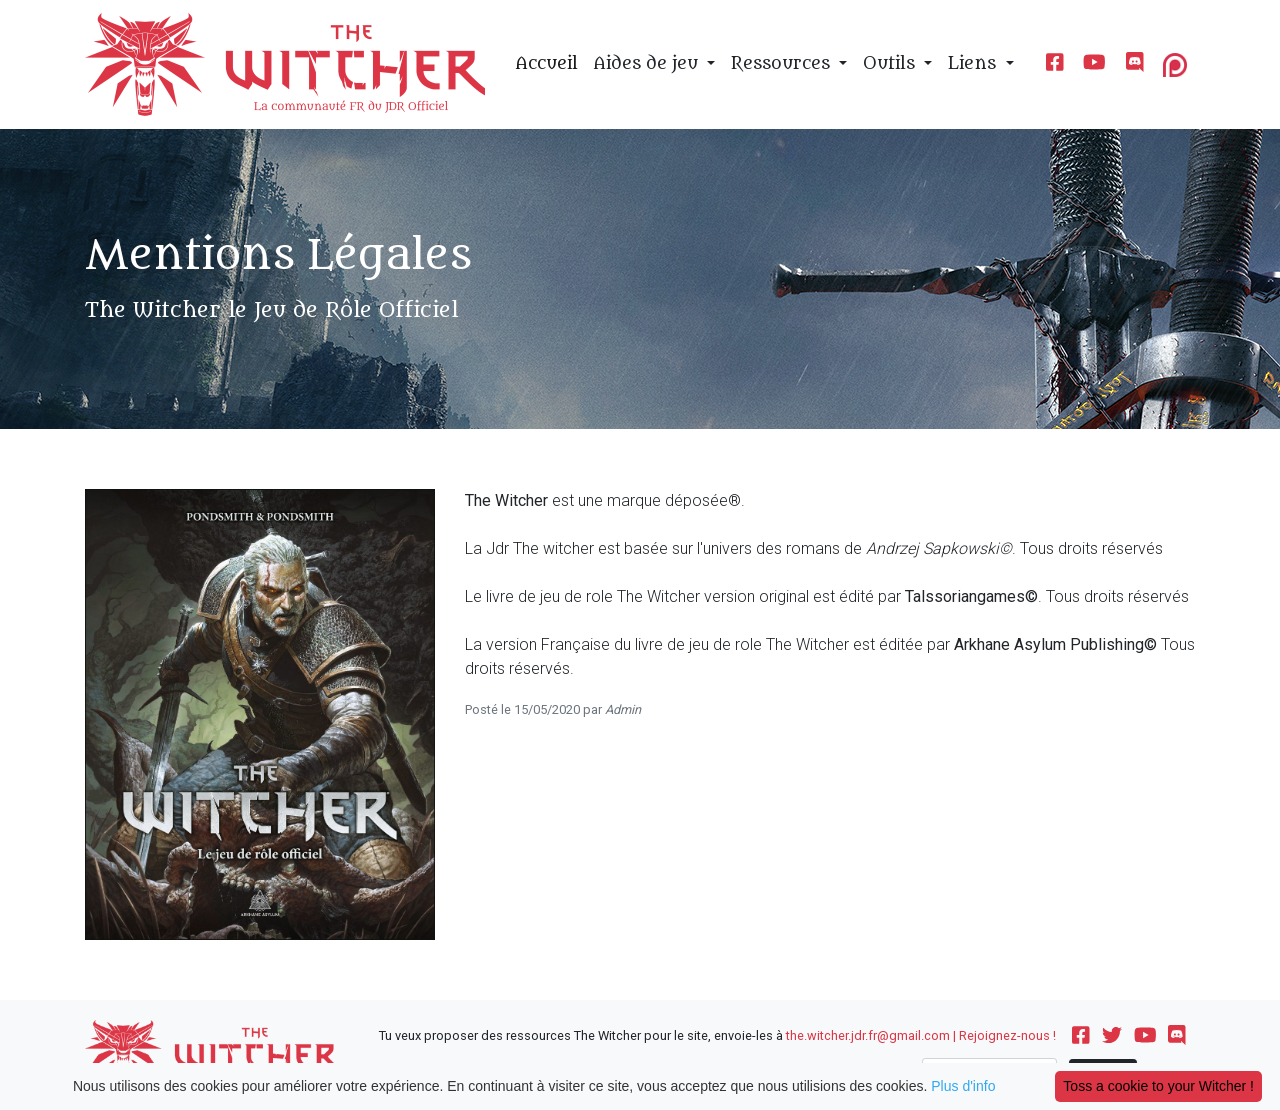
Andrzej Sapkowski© (939, 548)
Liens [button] (974, 64)
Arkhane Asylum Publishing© (1055, 644)
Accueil (547, 64)
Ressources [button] (783, 64)
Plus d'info (963, 1086)
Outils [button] (891, 64)
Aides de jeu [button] (648, 64)
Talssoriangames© (971, 596)
